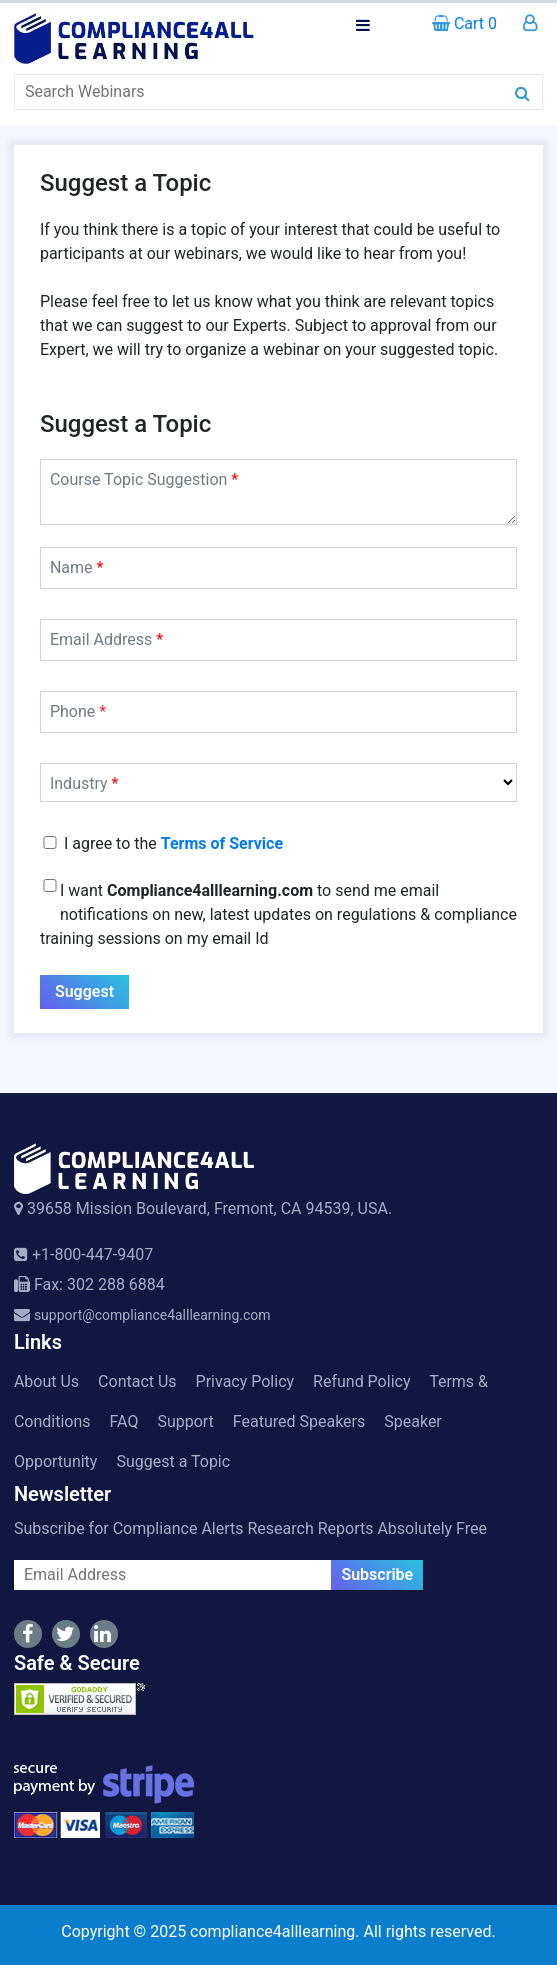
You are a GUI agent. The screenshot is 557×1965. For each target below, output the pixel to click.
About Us (46, 1381)
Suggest (84, 991)
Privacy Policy (245, 1381)
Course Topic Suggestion (144, 479)
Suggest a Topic (173, 1461)
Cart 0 (464, 23)
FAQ (124, 1421)
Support (185, 1421)
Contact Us (137, 1381)
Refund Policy (361, 1381)
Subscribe (377, 1574)
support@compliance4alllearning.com (152, 1315)
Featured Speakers (299, 1421)
